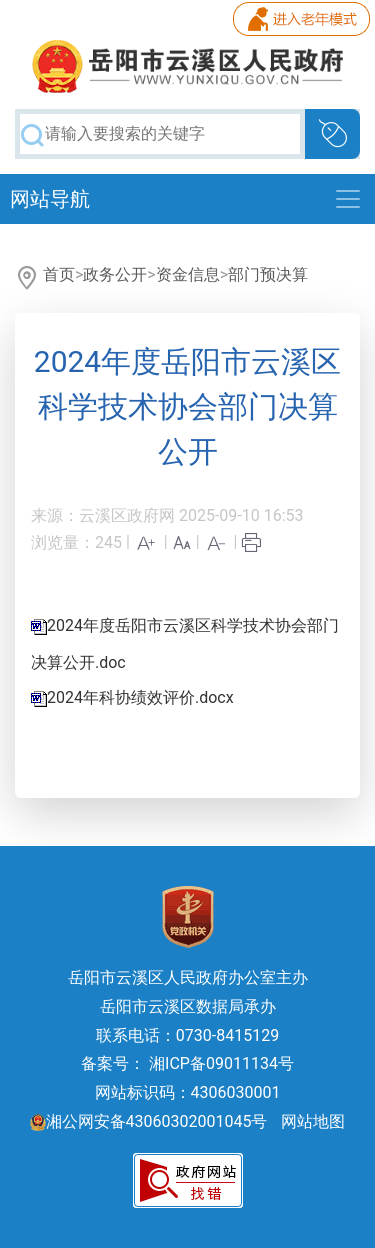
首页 (59, 274)
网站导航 (50, 199)
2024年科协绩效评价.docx (140, 697)
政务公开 (115, 274)
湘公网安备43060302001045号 (149, 1121)
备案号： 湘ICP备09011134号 (187, 1063)
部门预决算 (268, 274)
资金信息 (188, 274)
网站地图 (313, 1121)
